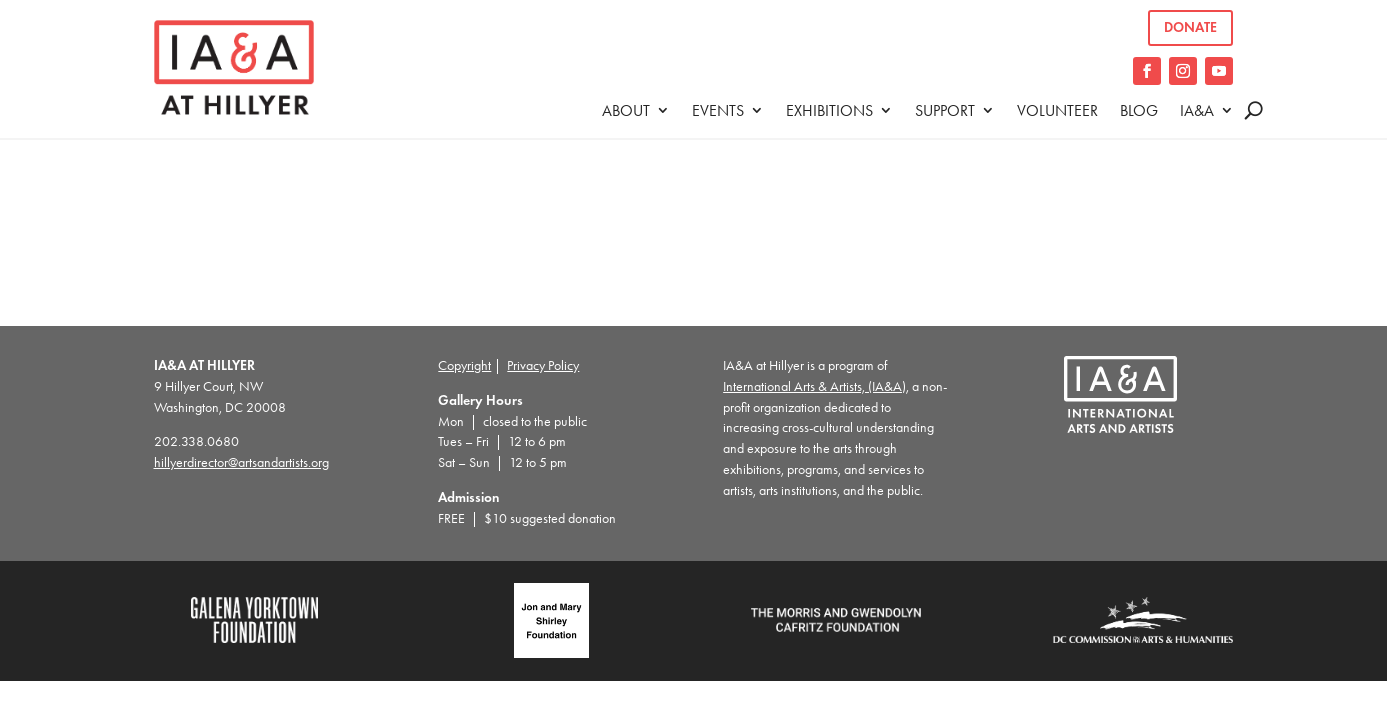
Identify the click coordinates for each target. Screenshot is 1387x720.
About (626, 110)
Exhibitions (829, 110)
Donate (1190, 27)
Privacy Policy (543, 365)
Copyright (464, 365)
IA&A (1197, 110)
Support (945, 110)
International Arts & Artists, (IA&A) (814, 386)
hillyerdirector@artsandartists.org (241, 462)
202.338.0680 (196, 441)
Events (718, 110)
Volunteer (1057, 110)
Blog (1139, 110)
